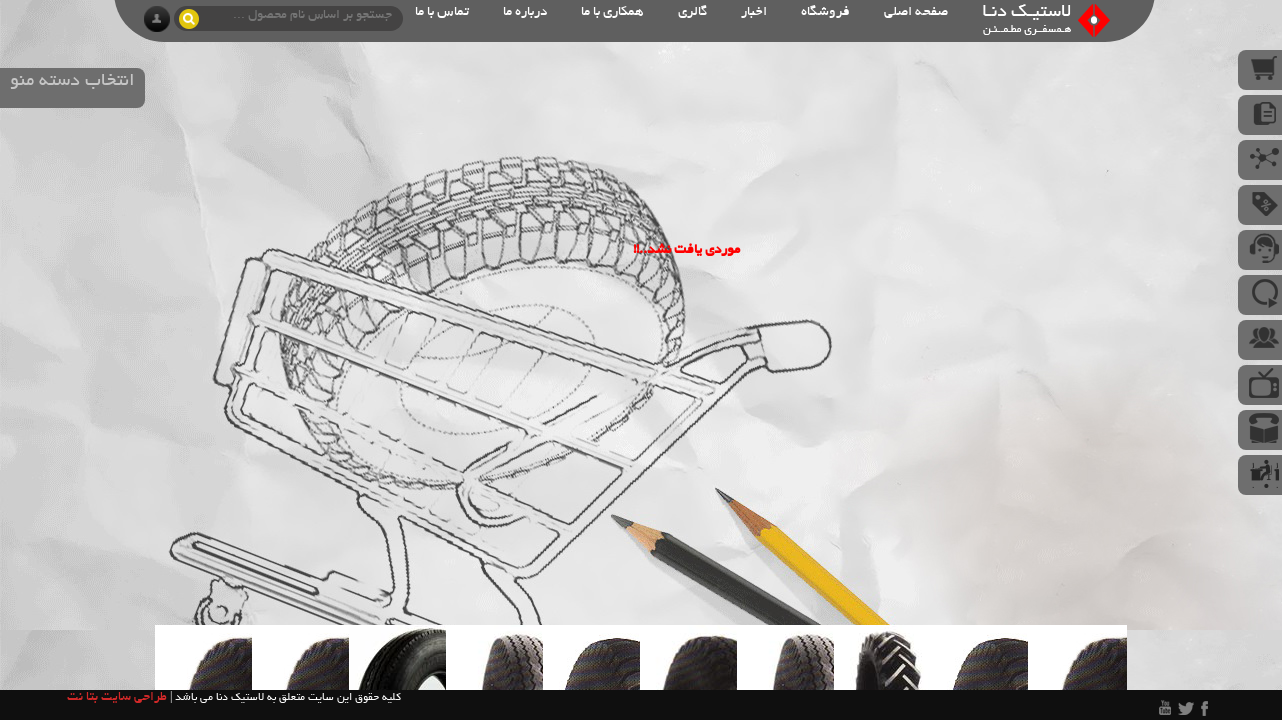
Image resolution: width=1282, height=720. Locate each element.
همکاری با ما (612, 12)
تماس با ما (442, 12)
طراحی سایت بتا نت (117, 698)
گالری (692, 12)
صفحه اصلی (916, 12)
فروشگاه (825, 12)
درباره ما (525, 12)
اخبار (754, 12)
